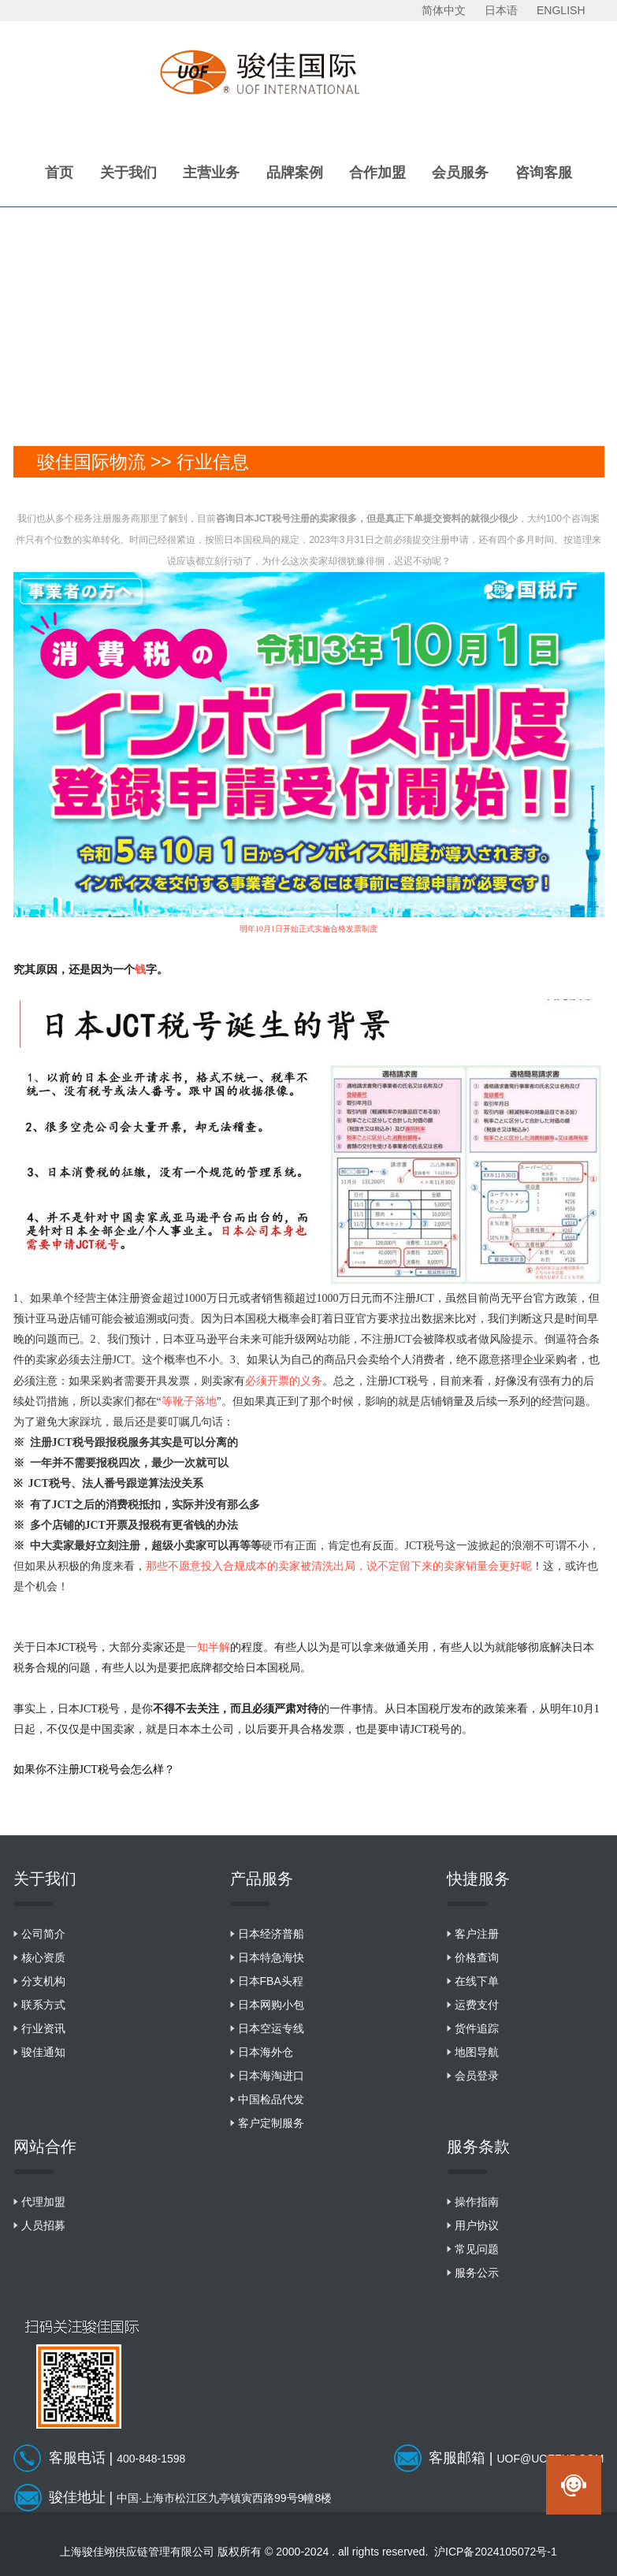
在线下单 (477, 1981)
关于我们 (128, 172)
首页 (59, 172)
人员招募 (43, 2225)
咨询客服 (543, 172)
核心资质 (43, 1957)
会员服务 (460, 172)
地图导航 (477, 2052)
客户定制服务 (271, 2123)
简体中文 (444, 10)
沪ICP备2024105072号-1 (495, 2551)
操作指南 (477, 2201)
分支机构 (43, 1981)
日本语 (501, 10)
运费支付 (477, 2004)
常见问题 (477, 2249)
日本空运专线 (271, 2028)
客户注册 (477, 1933)
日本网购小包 (271, 2004)
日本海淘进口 (271, 2075)
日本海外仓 (265, 2052)
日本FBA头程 (270, 1981)
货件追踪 (477, 2028)
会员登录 (477, 2075)
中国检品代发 (271, 2099)
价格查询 (477, 1957)
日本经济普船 (271, 1933)
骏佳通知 (43, 2052)
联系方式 (43, 2004)
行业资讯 (43, 2028)
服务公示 (477, 2272)
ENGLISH (561, 10)
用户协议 (477, 2225)
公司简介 (43, 1933)
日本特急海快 (271, 1957)
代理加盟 (43, 2201)
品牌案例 (294, 172)
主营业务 (211, 172)
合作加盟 (377, 172)
